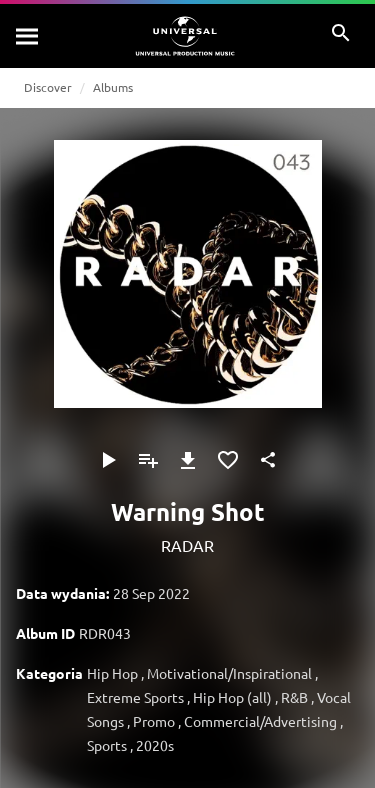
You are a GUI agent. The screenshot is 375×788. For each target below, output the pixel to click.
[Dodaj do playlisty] (148, 460)
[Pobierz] (188, 460)
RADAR (187, 545)
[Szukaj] (28, 36)
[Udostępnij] (268, 460)
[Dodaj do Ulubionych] (228, 460)
